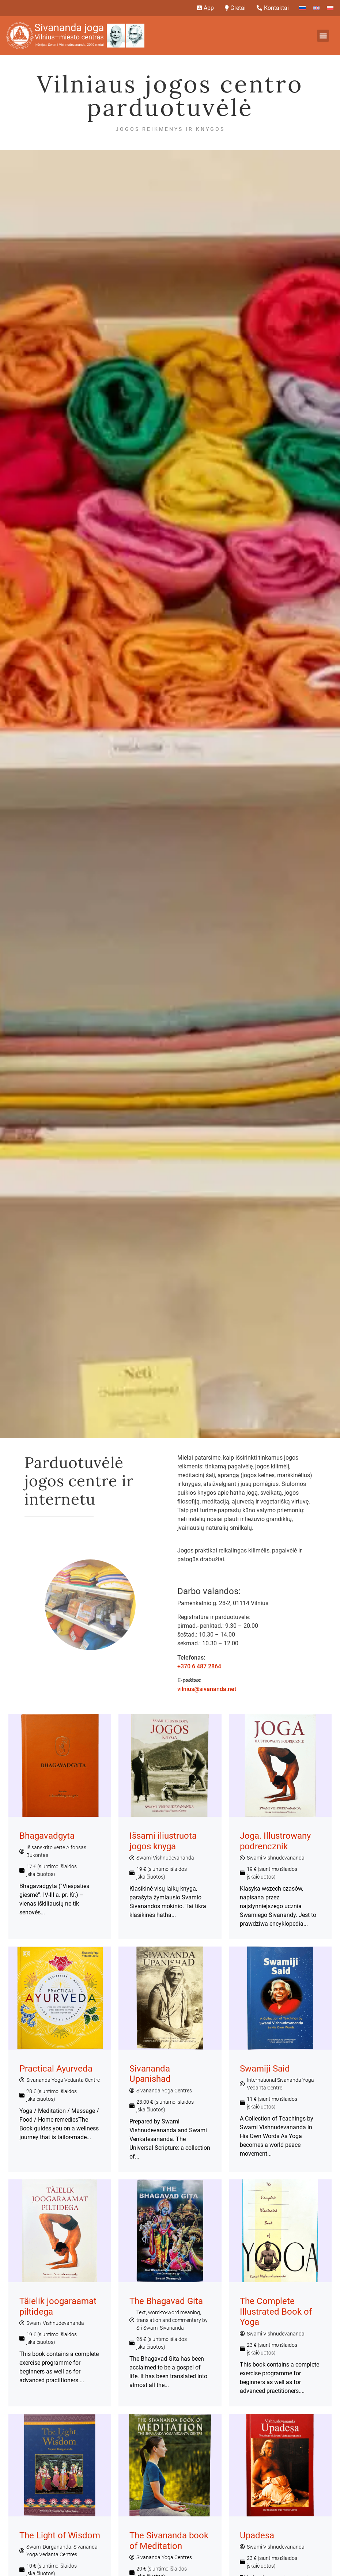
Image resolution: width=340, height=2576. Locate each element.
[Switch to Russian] (302, 8)
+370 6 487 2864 (199, 1666)
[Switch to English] (316, 8)
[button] (323, 36)
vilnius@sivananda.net (206, 1689)
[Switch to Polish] (330, 8)
